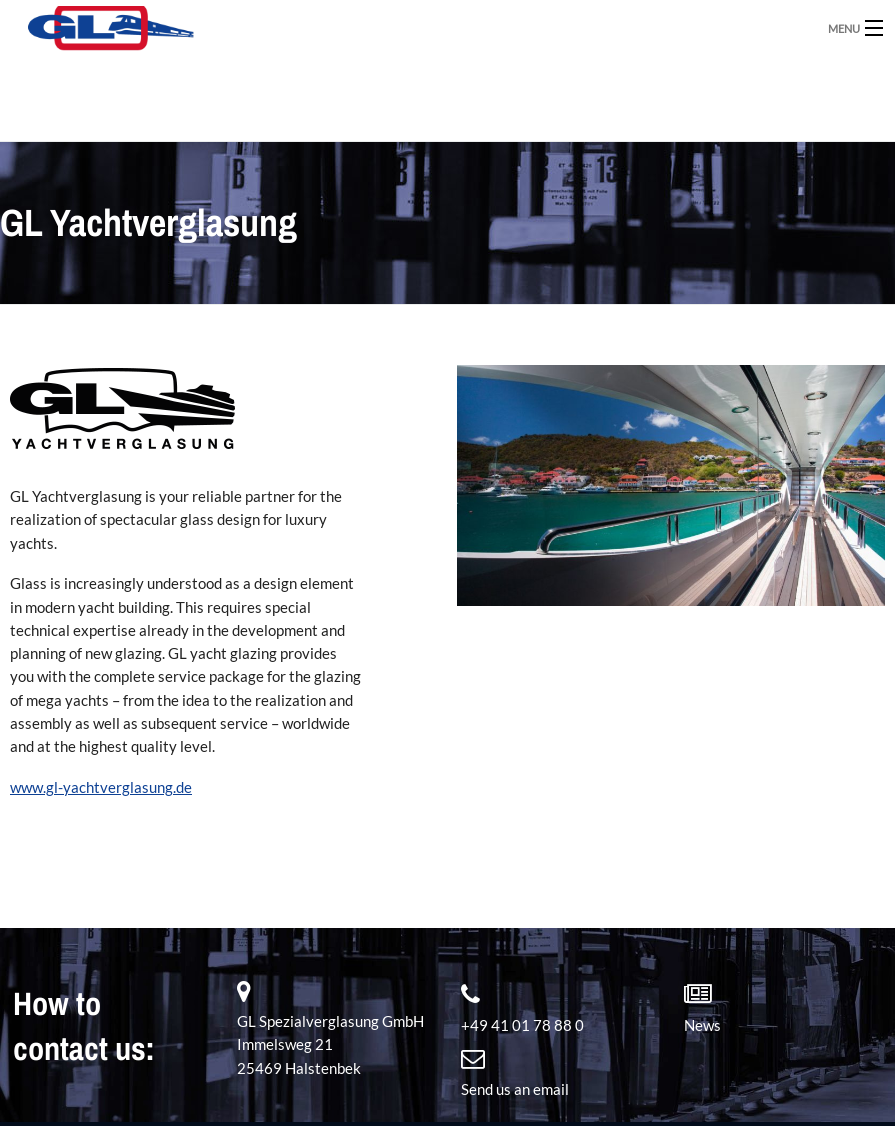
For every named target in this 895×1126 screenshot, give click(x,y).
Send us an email (515, 1089)
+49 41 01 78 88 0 (522, 1025)
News (702, 1025)
